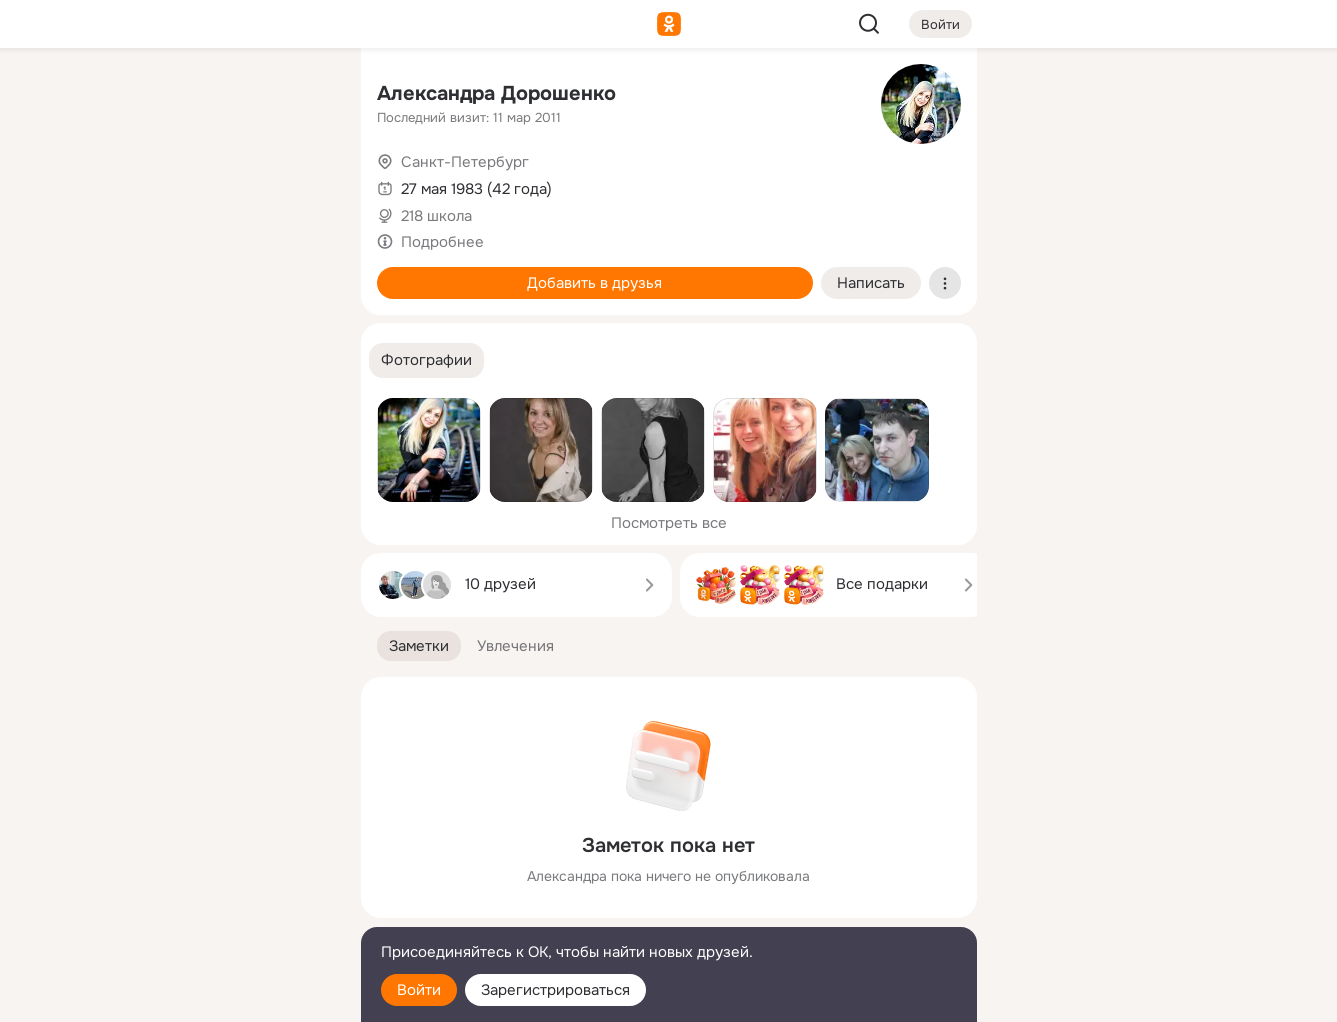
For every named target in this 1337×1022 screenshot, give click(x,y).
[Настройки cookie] (213, 995)
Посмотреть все (669, 523)
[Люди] (212, 184)
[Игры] (300, 272)
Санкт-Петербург (465, 162)
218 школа (436, 216)
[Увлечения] (212, 96)
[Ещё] (213, 867)
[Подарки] (125, 272)
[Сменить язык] (213, 910)
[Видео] (300, 184)
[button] (426, 360)
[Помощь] (125, 360)
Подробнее (442, 242)
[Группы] (300, 96)
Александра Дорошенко (496, 93)
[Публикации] (125, 184)
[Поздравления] (212, 272)
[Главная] (125, 96)
